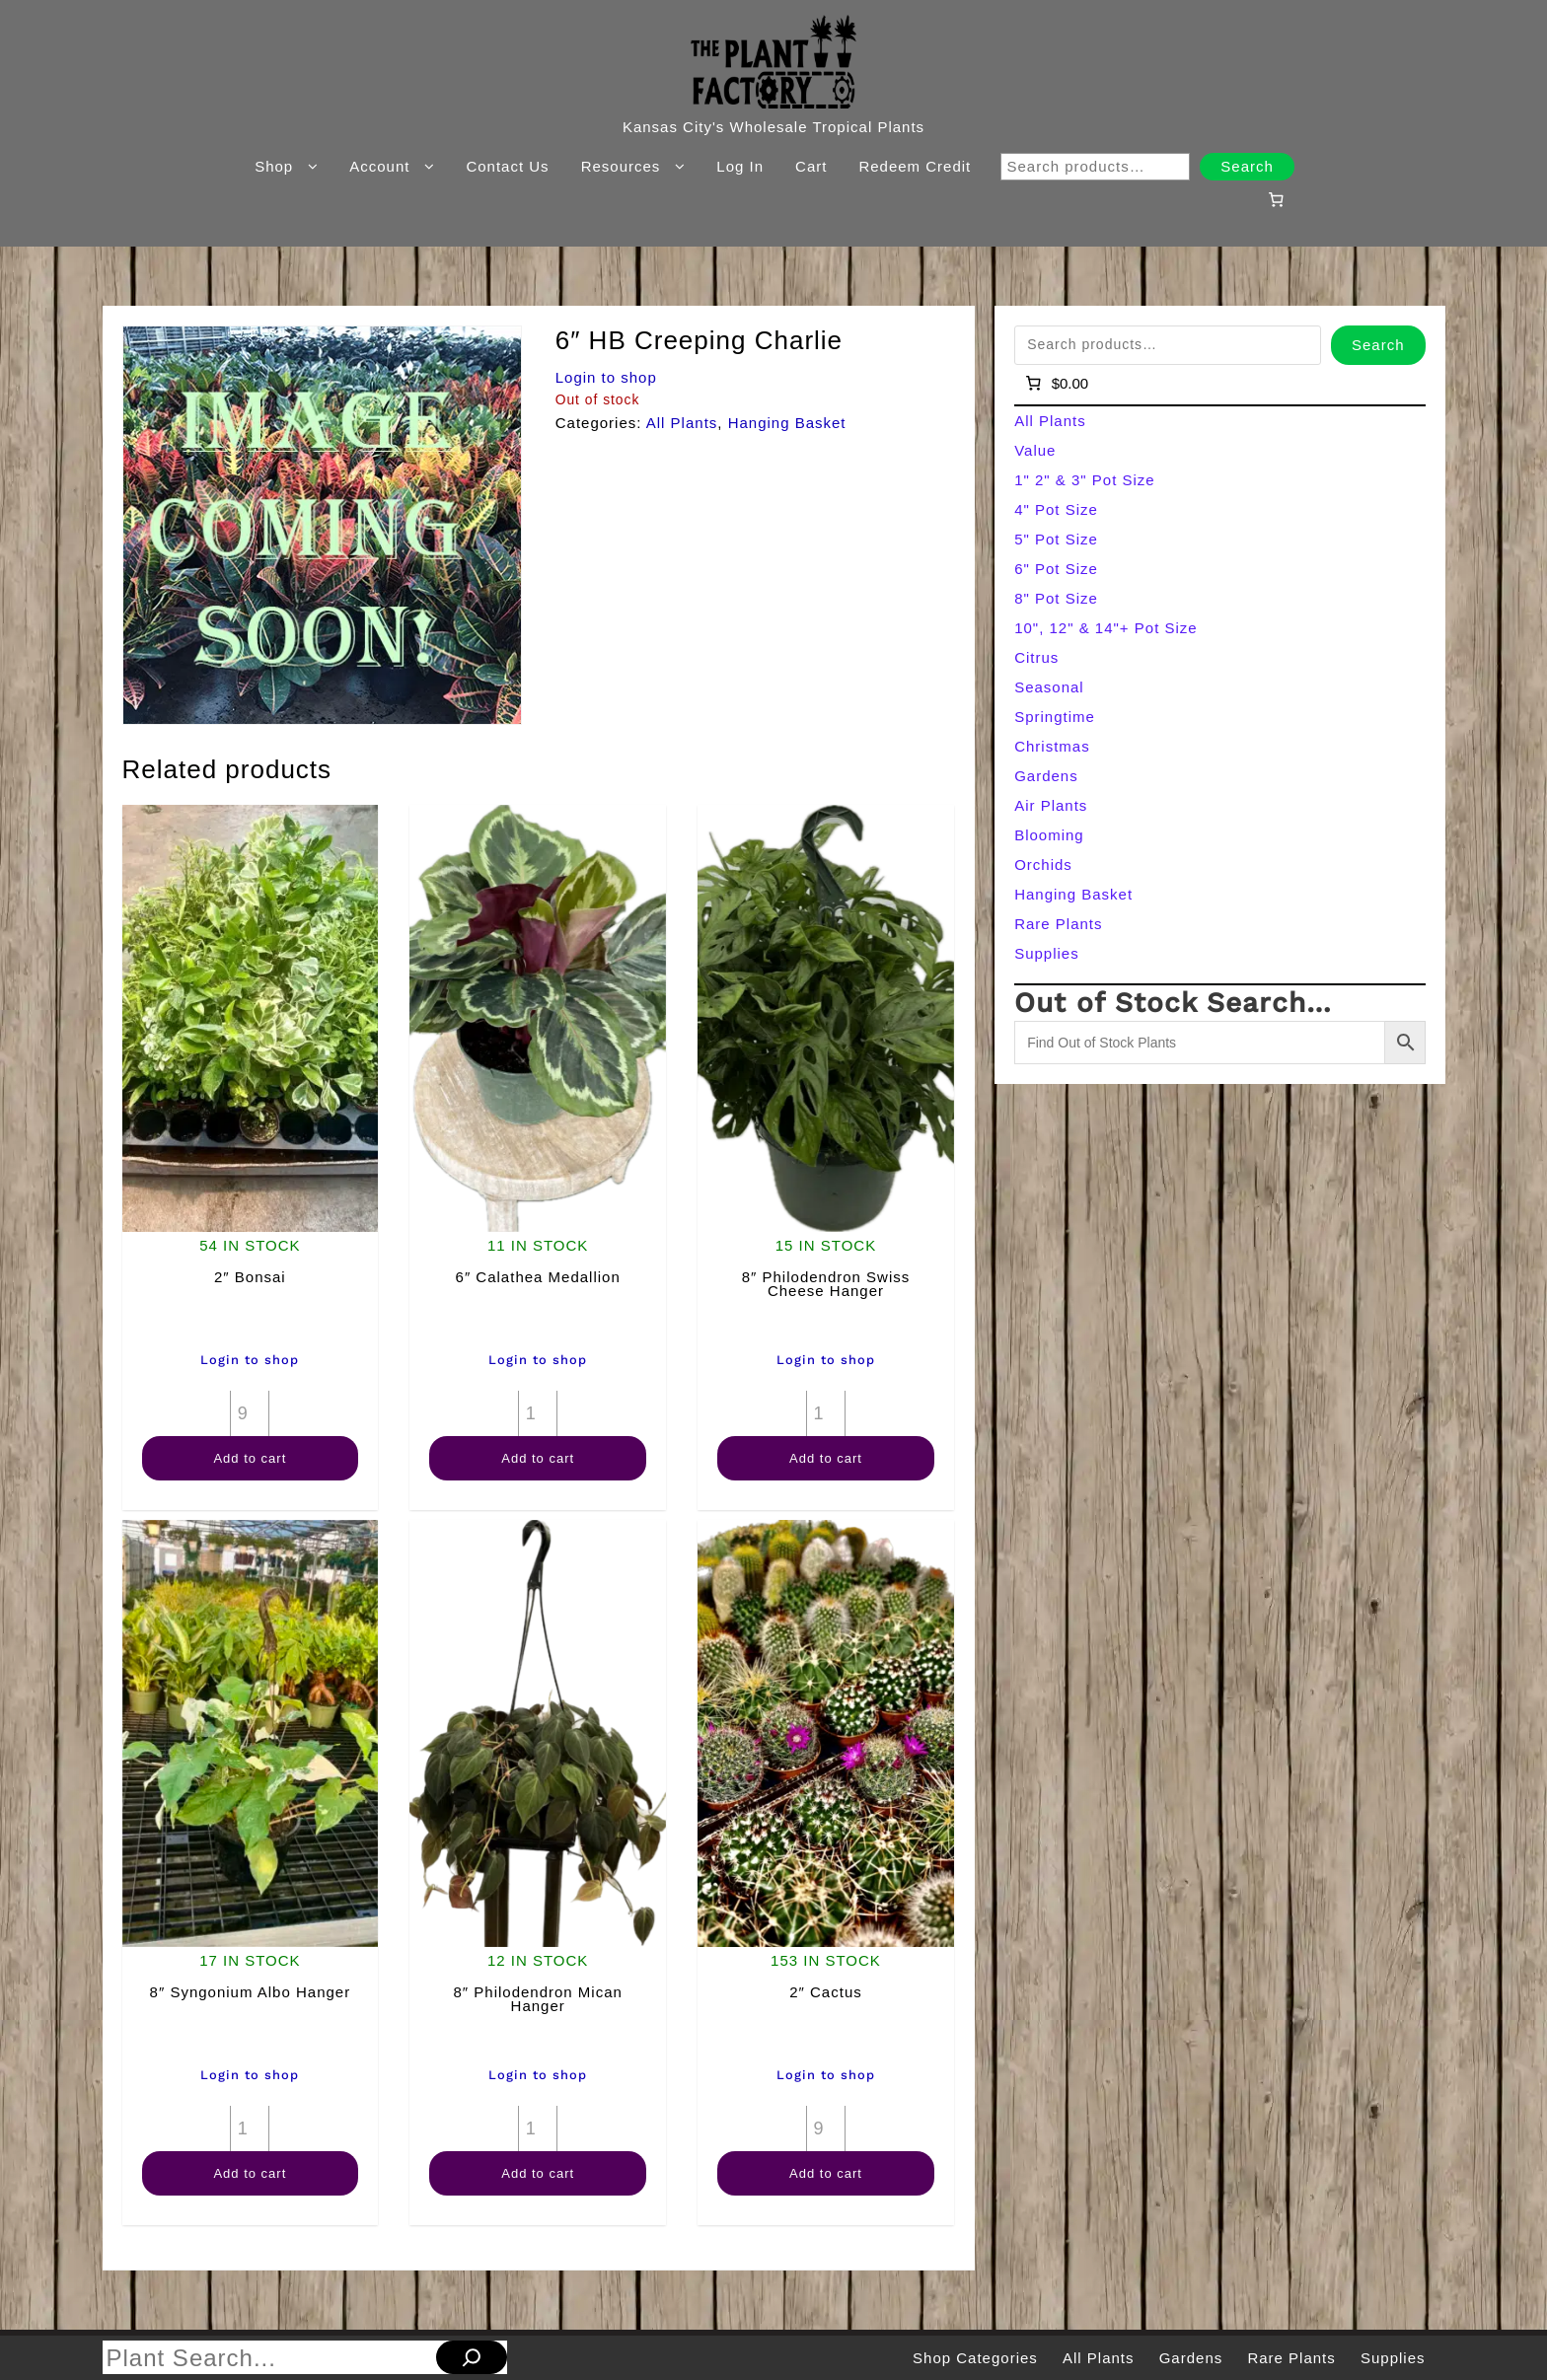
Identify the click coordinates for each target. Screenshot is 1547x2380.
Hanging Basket (787, 422)
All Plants (682, 422)
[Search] (471, 2357)
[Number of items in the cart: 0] (1275, 199)
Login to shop (606, 377)
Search (1247, 166)
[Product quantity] (249, 1413)
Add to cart (249, 1458)
